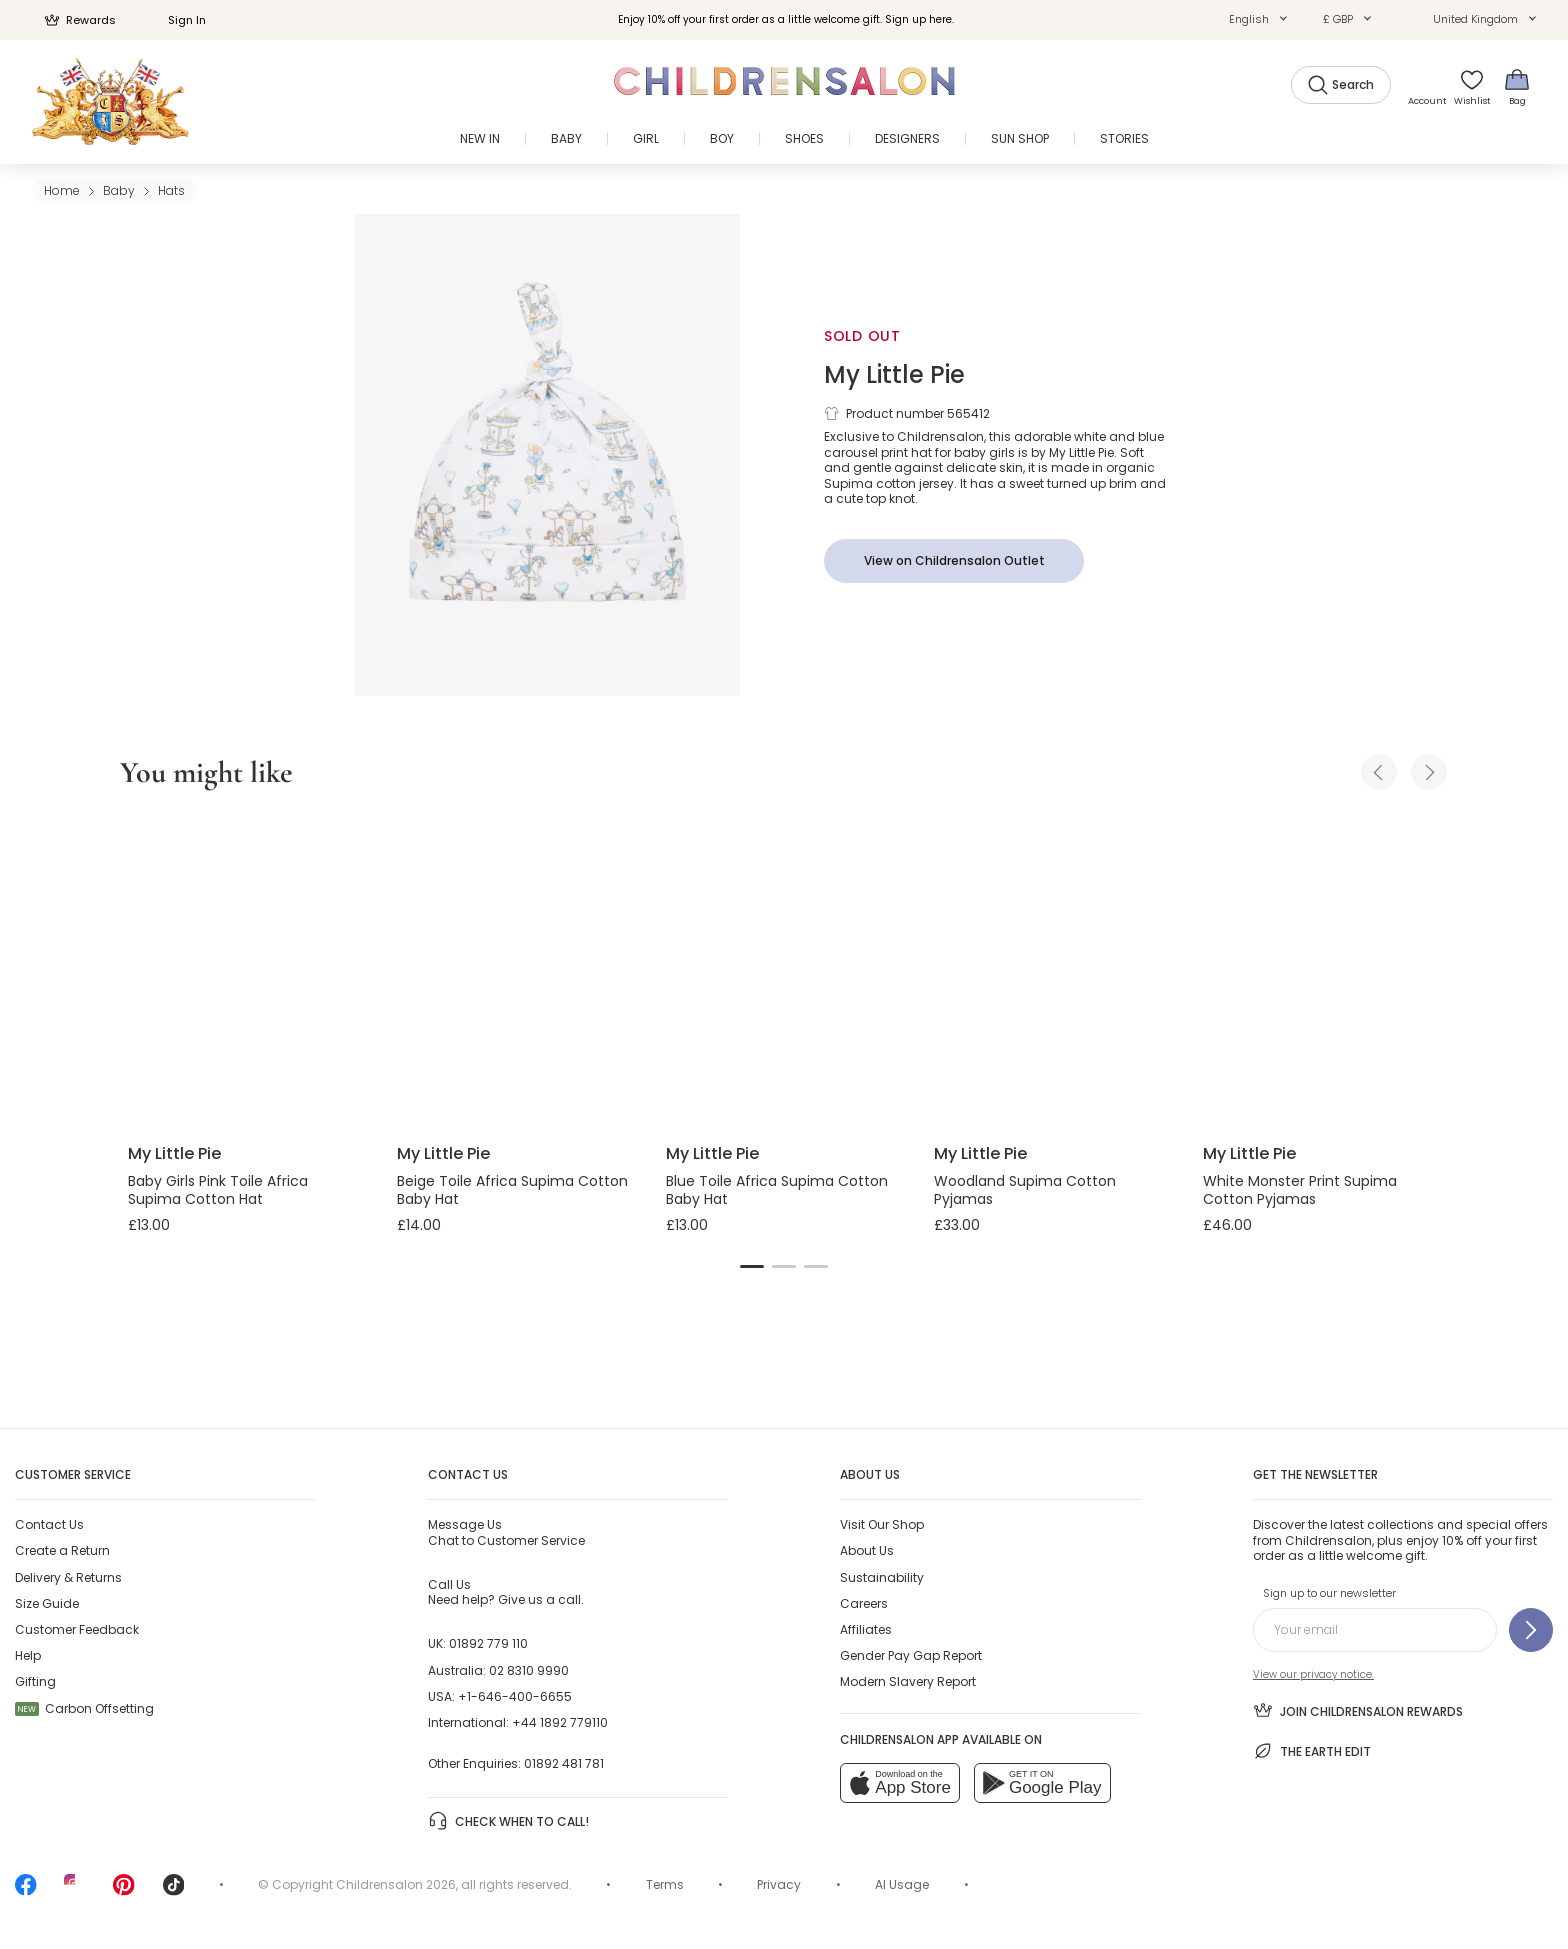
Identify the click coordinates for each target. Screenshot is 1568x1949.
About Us (867, 1550)
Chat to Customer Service (506, 1532)
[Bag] (1517, 86)
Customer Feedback (77, 1629)
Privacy (779, 1884)
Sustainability (882, 1577)
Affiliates (866, 1629)
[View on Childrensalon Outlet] (954, 561)
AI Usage (902, 1884)
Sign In (176, 20)
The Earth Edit (1312, 1751)
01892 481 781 (564, 1763)
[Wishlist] (1471, 86)
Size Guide (47, 1603)
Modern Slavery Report (908, 1681)
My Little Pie (894, 374)
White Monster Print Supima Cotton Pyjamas (1300, 1190)
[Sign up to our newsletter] (1531, 1630)
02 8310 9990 (529, 1670)
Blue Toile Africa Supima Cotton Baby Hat (777, 1190)
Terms (665, 1884)
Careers (864, 1603)
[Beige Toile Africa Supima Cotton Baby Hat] (515, 970)
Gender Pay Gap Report (911, 1655)
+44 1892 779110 (560, 1722)
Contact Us (49, 1524)
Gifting (35, 1681)
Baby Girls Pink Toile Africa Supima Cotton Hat (218, 1190)
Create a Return (62, 1550)
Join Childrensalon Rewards (1358, 1710)
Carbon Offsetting (84, 1708)
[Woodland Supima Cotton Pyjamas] (1052, 970)
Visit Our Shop (882, 1524)
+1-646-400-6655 (515, 1696)
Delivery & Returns (68, 1577)
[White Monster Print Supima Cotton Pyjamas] (1321, 970)
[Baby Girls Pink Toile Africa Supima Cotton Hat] (246, 970)
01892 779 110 (488, 1643)
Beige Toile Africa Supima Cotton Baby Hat (512, 1190)
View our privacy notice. (1313, 1674)
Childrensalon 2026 (396, 1884)
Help (28, 1655)
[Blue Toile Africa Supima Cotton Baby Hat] (784, 970)
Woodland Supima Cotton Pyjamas (1025, 1190)
